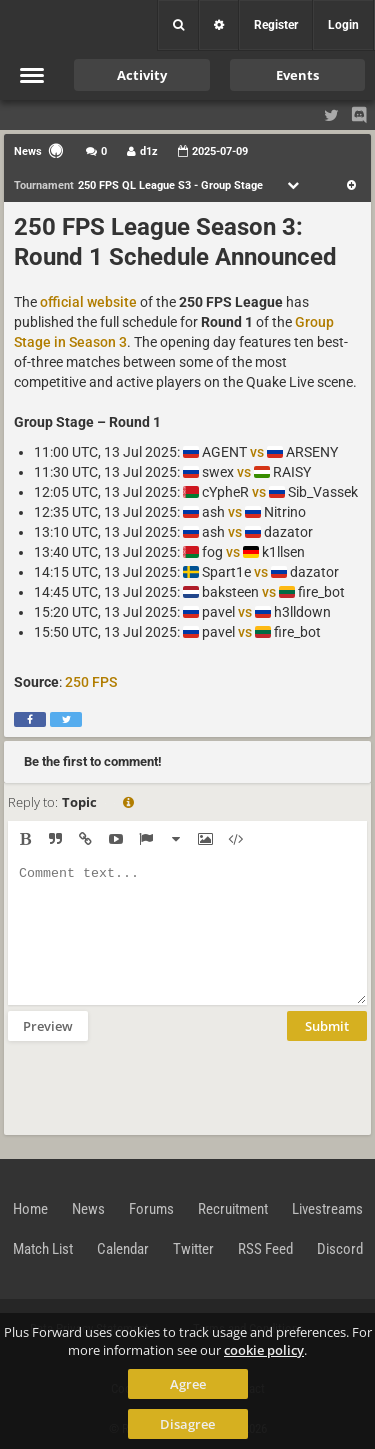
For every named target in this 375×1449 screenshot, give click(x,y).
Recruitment (233, 1209)
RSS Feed (265, 1249)
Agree (188, 1384)
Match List (43, 1249)
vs (257, 452)
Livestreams (327, 1209)
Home (30, 1209)
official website (88, 302)
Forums (151, 1209)
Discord (340, 1249)
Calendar (123, 1249)
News (88, 1209)
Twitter (193, 1249)
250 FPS (91, 682)
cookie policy (264, 1350)
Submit (327, 1026)
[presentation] (160, 1086)
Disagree (187, 1424)
